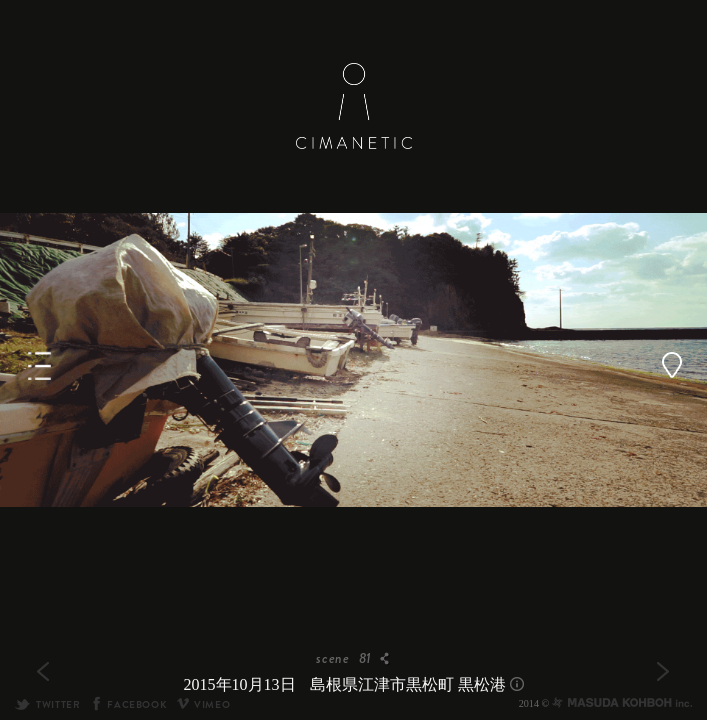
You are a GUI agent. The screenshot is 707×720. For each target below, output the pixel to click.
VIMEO (203, 704)
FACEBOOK (128, 704)
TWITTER (47, 704)
